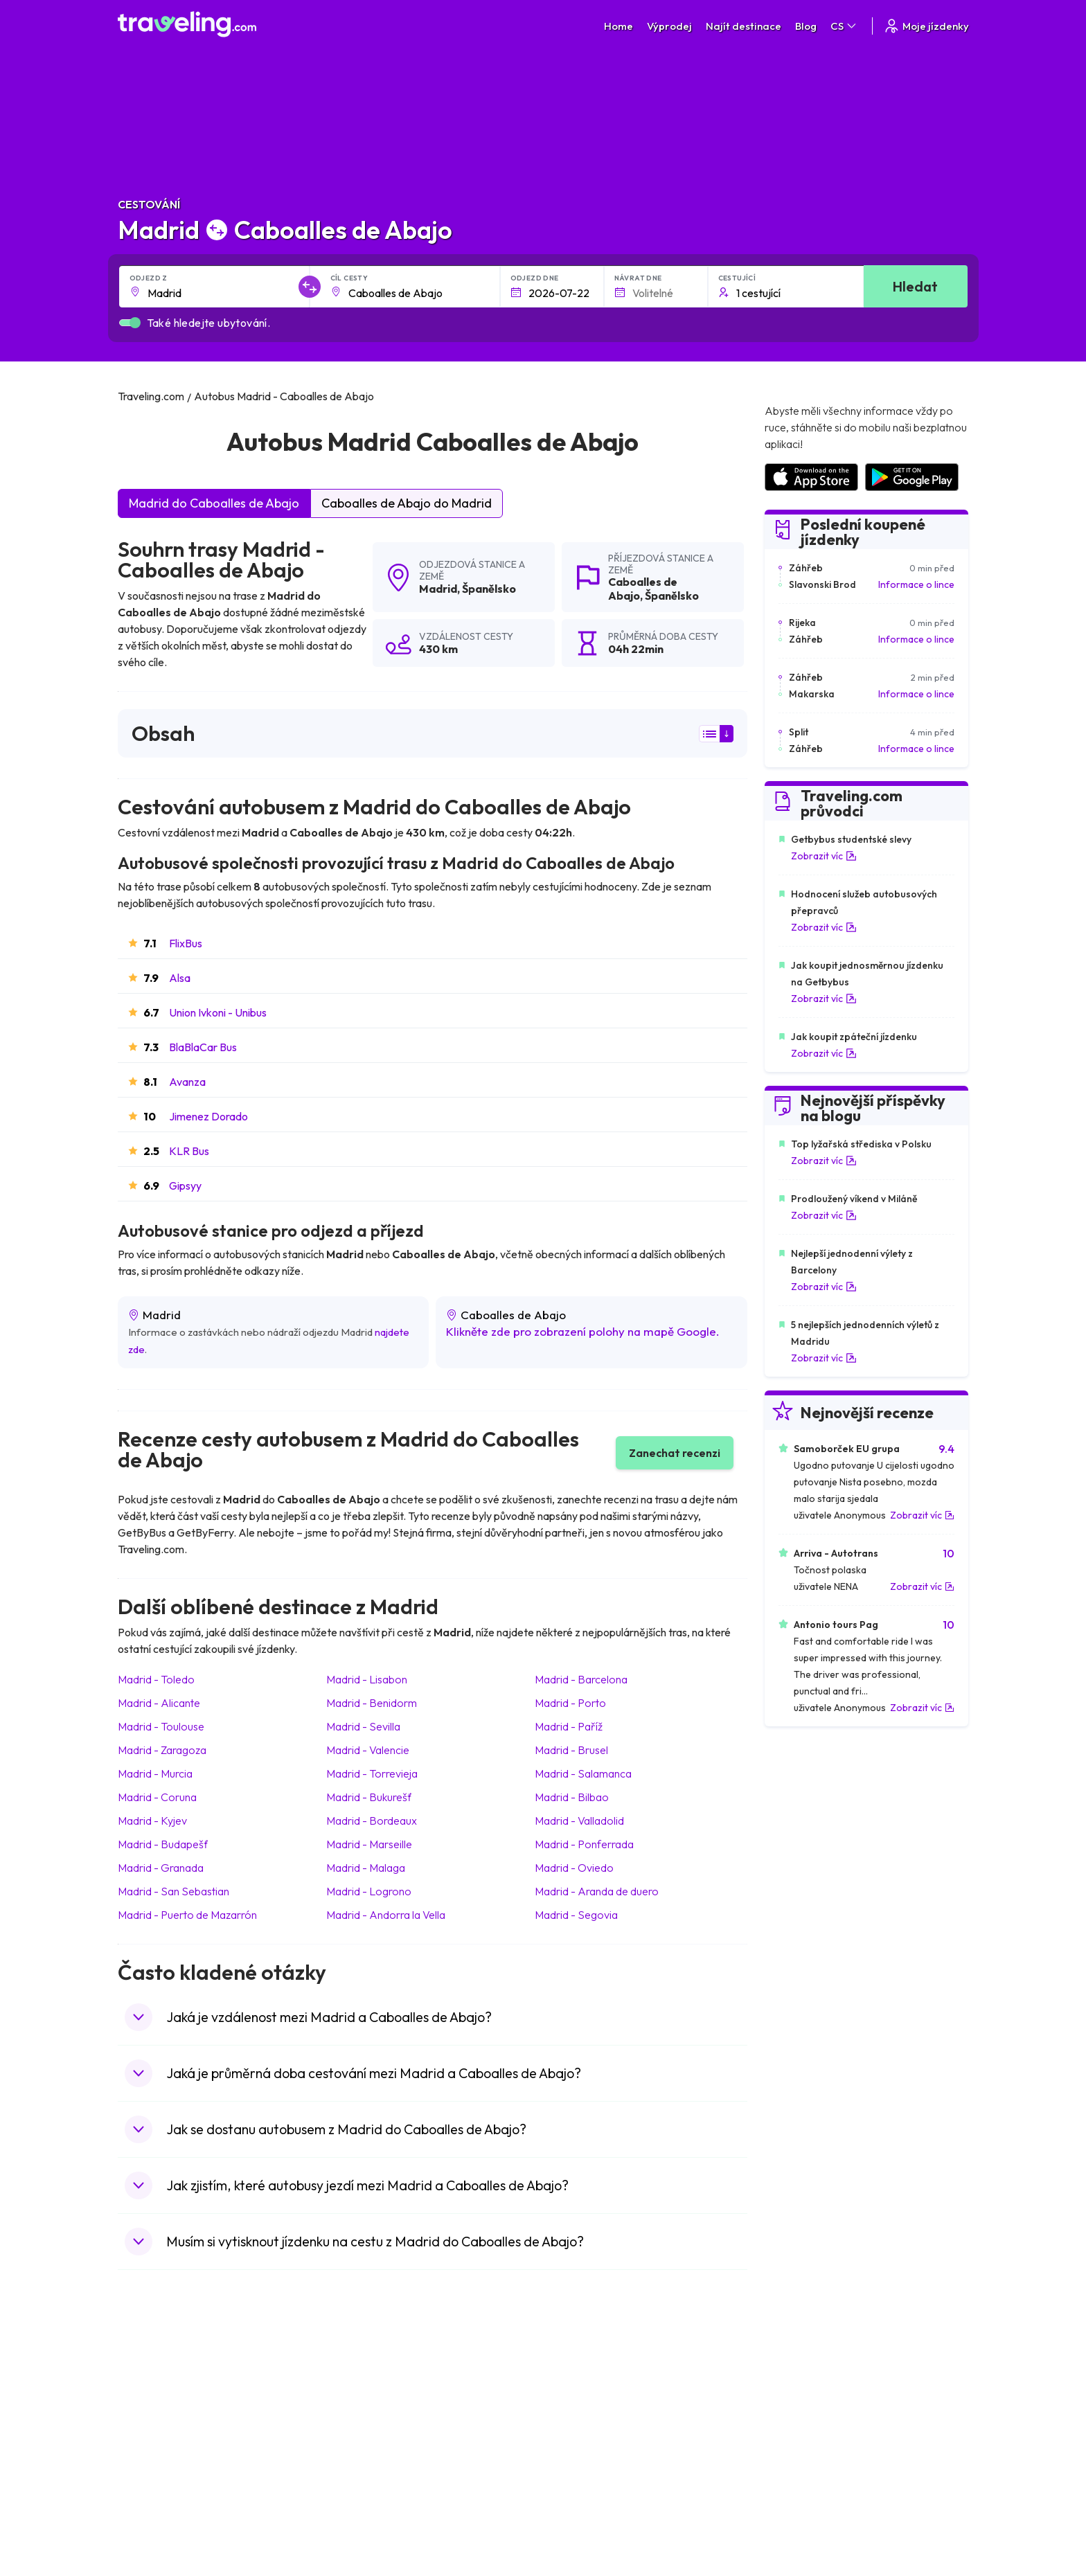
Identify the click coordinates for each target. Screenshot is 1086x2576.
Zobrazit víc (824, 856)
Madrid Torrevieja (372, 1773)
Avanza (187, 1082)
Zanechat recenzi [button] (674, 1453)
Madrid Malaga (365, 1868)
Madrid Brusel (571, 1750)
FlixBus (185, 943)
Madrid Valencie (367, 1750)
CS (844, 26)
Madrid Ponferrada (584, 1844)
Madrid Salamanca (583, 1773)
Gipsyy (185, 1185)
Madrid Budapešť (163, 1844)
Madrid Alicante (159, 1703)
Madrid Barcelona (581, 1679)
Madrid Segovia (576, 1915)
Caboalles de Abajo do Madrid (406, 503)
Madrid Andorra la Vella (385, 1915)
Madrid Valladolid (579, 1820)
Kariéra (779, 2344)
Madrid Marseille (369, 1844)
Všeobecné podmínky (597, 2344)
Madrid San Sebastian (173, 1891)
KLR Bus (189, 1151)
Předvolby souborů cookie (607, 2374)
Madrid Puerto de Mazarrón (187, 1915)
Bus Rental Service (803, 2388)
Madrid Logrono (368, 1891)
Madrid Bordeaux (371, 1820)
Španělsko (489, 589)
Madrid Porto (570, 1703)
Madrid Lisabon (366, 1679)
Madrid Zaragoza (162, 1750)
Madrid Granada (161, 1868)
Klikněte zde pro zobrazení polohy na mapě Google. (583, 1331)
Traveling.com (318, 2523)
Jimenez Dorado (208, 1116)
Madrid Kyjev (152, 1820)
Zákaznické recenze (807, 2359)
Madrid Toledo (156, 1679)
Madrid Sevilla (363, 1726)
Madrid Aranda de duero (597, 1891)
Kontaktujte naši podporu (206, 2415)
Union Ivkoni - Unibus (218, 1012)
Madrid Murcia (155, 1773)
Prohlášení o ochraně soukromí (618, 2359)
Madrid (438, 589)
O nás (350, 2359)
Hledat (915, 286)
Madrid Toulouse (161, 1726)
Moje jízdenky (926, 26)
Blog (806, 26)
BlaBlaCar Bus (203, 1047)
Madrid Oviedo (574, 1868)
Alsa (179, 978)
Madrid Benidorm (371, 1703)
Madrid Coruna (157, 1797)
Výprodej (669, 26)
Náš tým (354, 2374)
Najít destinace (743, 26)
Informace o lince (916, 584)
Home (618, 26)
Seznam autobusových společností (838, 2374)
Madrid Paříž (569, 1726)
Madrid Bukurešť (369, 1797)
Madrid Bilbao (572, 1797)
